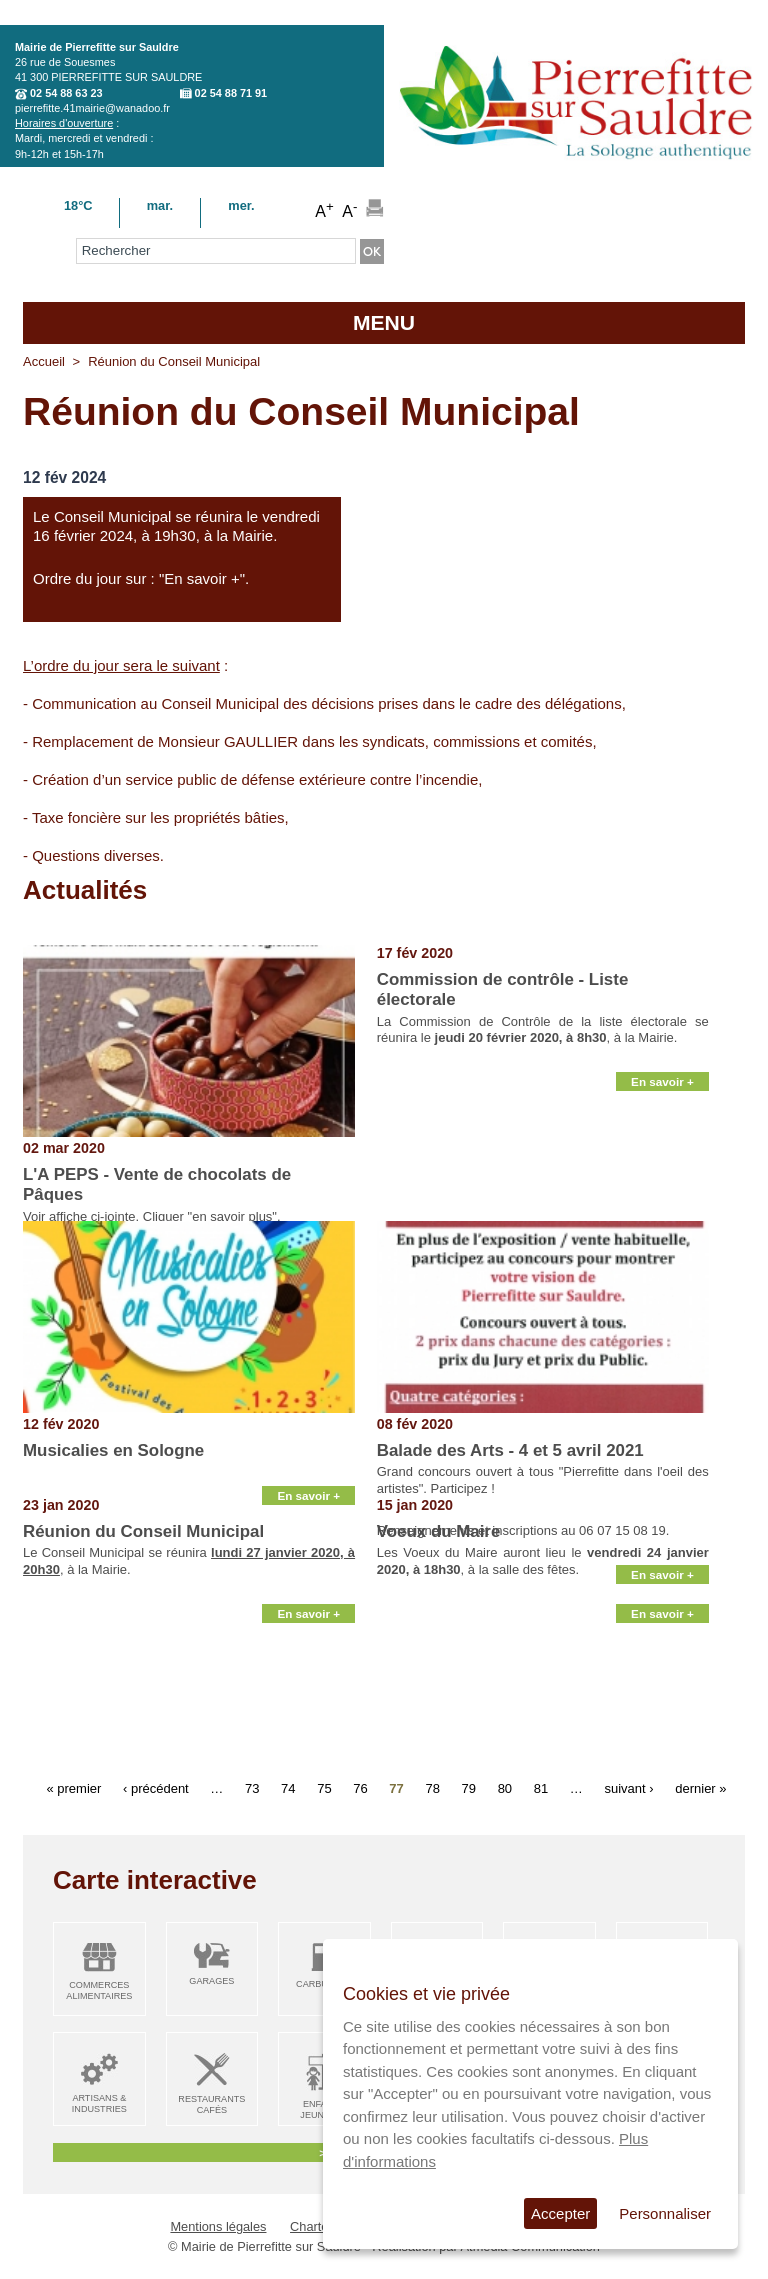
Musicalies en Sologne (113, 1450)
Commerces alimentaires (99, 1990)
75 (324, 1787)
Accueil (44, 361)
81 (541, 1787)
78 (432, 1787)
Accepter (560, 2213)
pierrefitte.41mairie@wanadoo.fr (92, 108)
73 (252, 1787)
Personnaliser (665, 2213)
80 (505, 1787)
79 (469, 1787)
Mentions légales (218, 2226)
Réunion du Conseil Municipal (143, 1531)
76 (360, 1787)
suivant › (628, 1787)
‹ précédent (156, 1787)
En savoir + (662, 1197)
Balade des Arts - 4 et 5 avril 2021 (510, 1450)
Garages (211, 1981)
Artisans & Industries (99, 2103)
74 (288, 1787)
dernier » (700, 1787)
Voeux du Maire (439, 1531)
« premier (73, 1787)
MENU (384, 322)
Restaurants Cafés (211, 2104)
